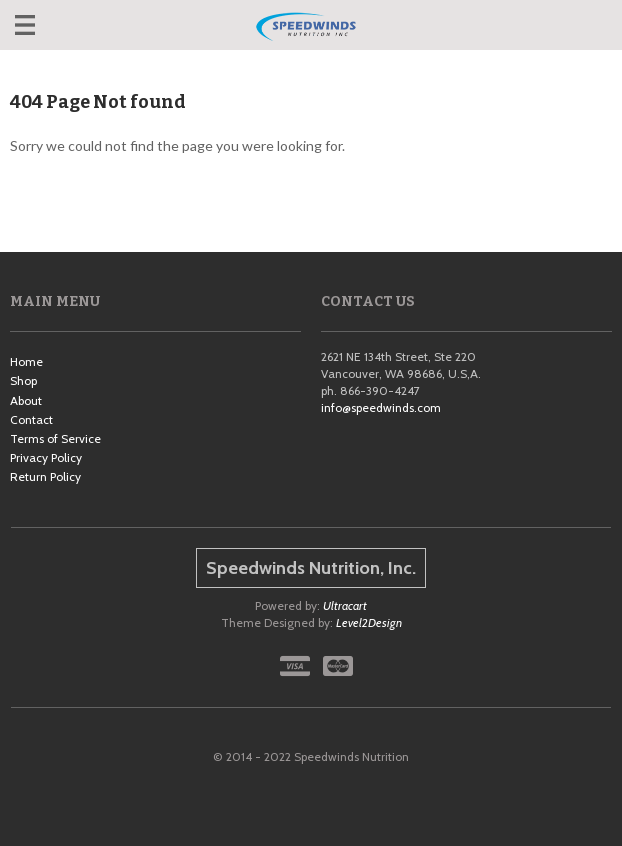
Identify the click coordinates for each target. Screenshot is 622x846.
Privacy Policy (46, 457)
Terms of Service (55, 438)
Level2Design (369, 622)
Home (26, 361)
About (26, 400)
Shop (23, 380)
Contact (31, 419)
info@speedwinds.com (381, 407)
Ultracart (345, 605)
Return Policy (45, 476)
